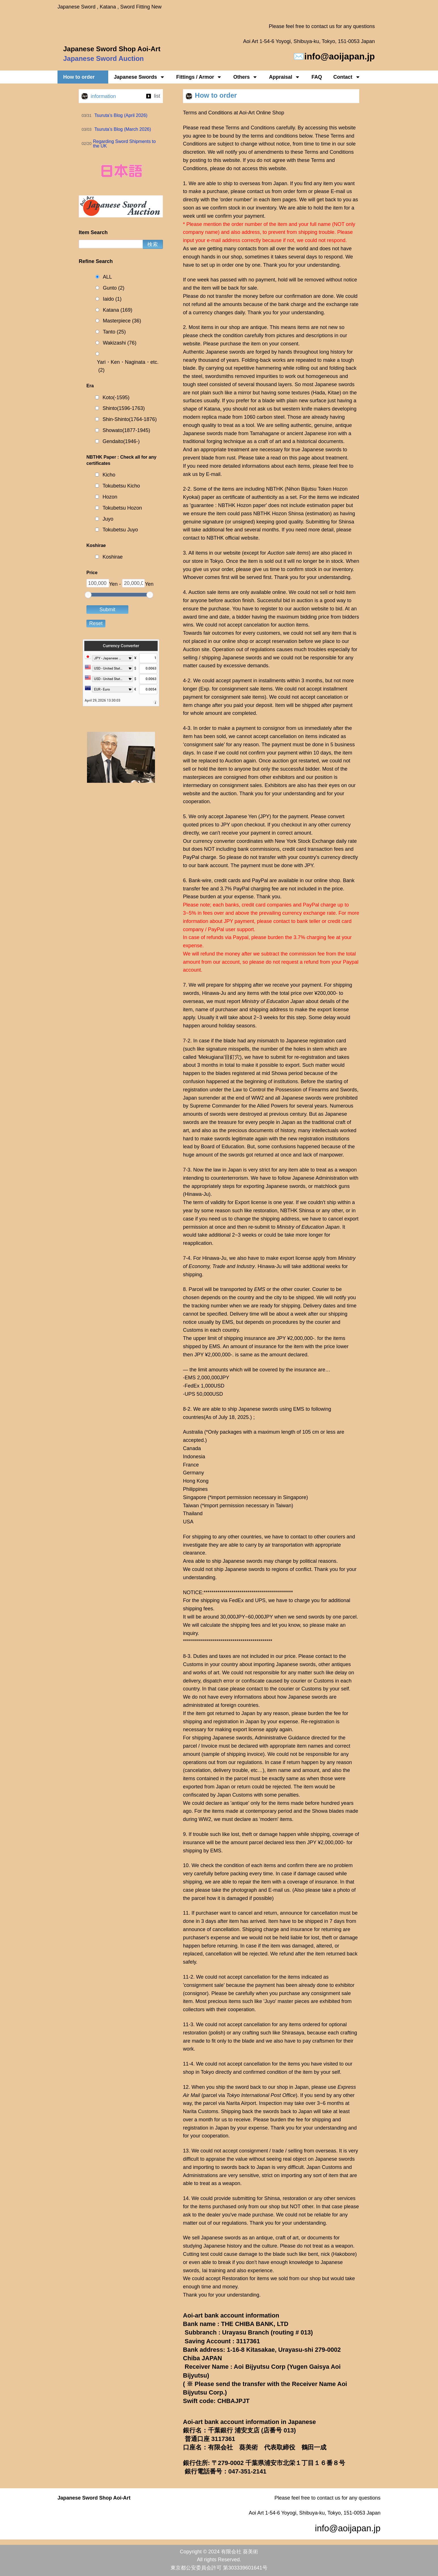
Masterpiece (122, 321)
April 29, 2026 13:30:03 (102, 700)
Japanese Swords (139, 77)
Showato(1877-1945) (126, 430)
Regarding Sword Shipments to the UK (124, 143)
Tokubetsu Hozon (122, 508)
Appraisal (284, 77)
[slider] (88, 594)
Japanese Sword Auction (103, 58)
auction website (310, 609)
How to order (83, 77)
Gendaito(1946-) (121, 441)
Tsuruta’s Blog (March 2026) (122, 129)
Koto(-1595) (116, 397)
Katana (117, 310)
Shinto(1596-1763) (124, 408)
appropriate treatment (225, 449)
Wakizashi (119, 343)
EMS (259, 1289)
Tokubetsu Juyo (120, 530)
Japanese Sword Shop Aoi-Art (111, 49)
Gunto (113, 288)
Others (245, 77)
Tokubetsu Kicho (121, 486)
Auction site (196, 649)
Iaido (112, 299)
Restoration (235, 2278)
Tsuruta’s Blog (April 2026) (120, 115)
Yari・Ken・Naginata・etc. (128, 367)
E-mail (338, 191)
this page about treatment (318, 458)
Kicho (109, 475)
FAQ (316, 77)
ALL (107, 277)
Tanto (114, 332)
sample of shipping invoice (233, 1754)
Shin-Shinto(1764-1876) (130, 419)
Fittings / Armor (199, 77)
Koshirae (113, 557)
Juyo (108, 519)
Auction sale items (288, 553)
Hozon (110, 497)
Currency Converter (121, 645)
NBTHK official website (232, 538)
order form (295, 191)
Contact (346, 77)
